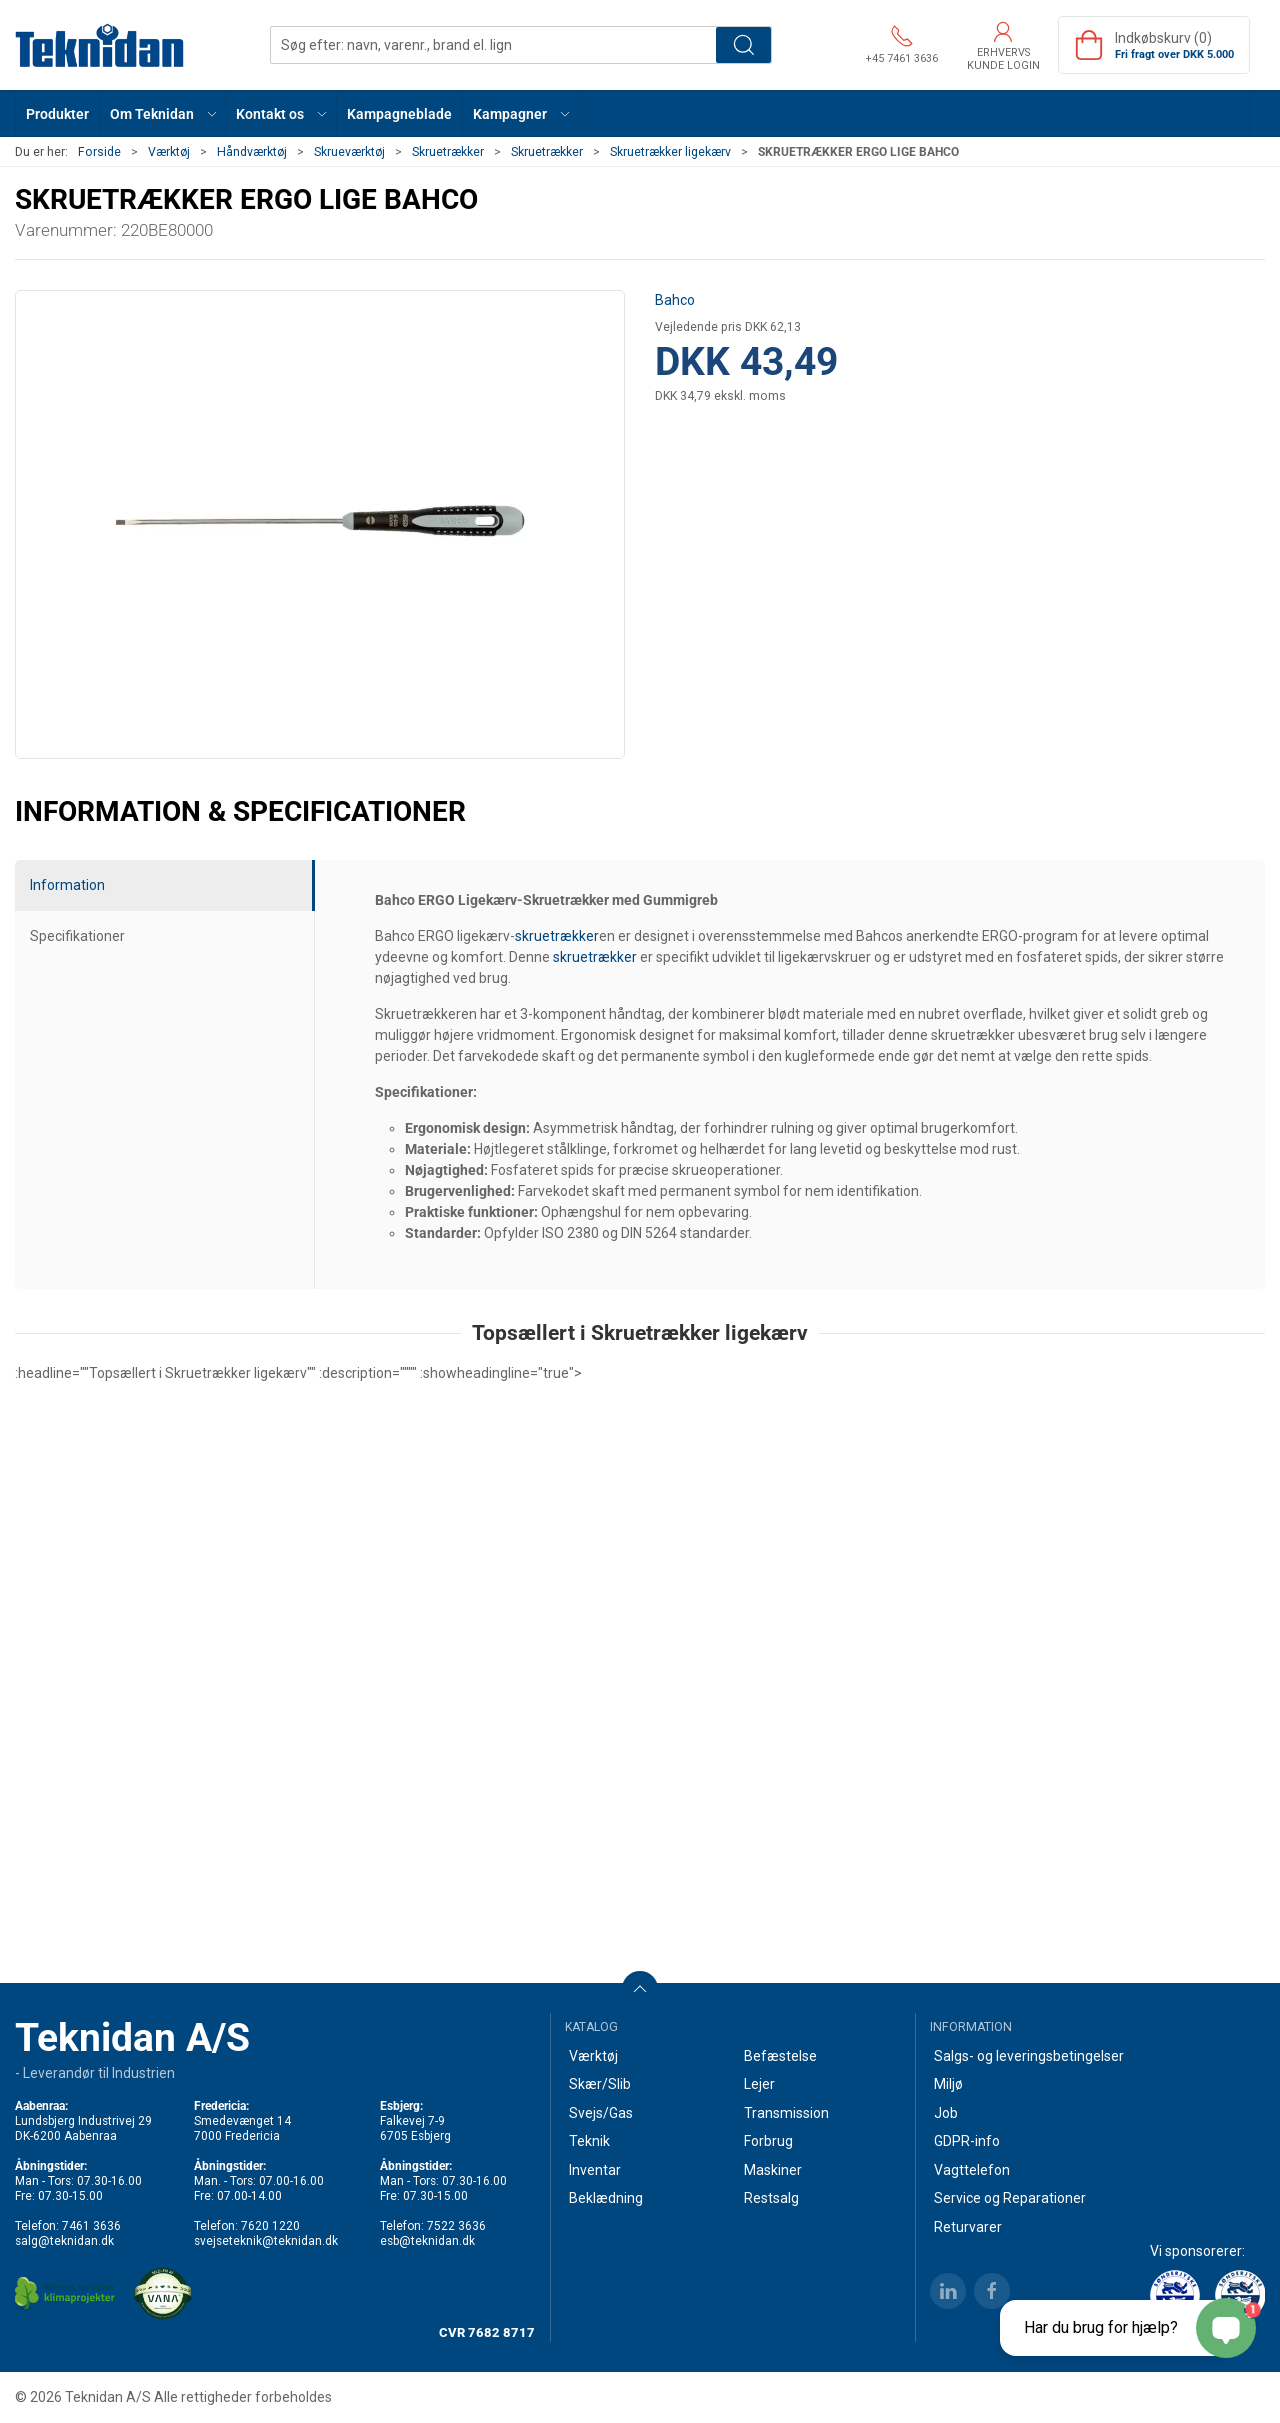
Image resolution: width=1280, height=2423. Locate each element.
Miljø (948, 2084)
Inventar (595, 2170)
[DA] (100, 45)
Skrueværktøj (349, 152)
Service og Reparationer (1010, 2198)
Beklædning (606, 2198)
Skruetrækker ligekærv (670, 152)
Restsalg (771, 2198)
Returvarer (968, 2227)
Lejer (759, 2084)
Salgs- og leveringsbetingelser (1029, 2056)
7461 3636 (91, 2226)
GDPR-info (967, 2141)
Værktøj (169, 152)
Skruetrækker (448, 152)
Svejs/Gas (601, 2113)
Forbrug (768, 2141)
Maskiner (773, 2170)
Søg (743, 45)
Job (946, 2113)
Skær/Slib (600, 2084)
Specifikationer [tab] (77, 936)
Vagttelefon (972, 2170)
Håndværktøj (252, 152)
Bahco (675, 300)
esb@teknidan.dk (427, 2241)
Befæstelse (780, 2056)
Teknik (589, 2141)
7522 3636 (456, 2226)
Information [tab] (67, 885)
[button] (163, 113)
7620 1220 (270, 2226)
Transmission (786, 2113)
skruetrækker (557, 936)
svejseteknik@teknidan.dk (266, 2241)
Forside (99, 152)
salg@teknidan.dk (64, 2241)
